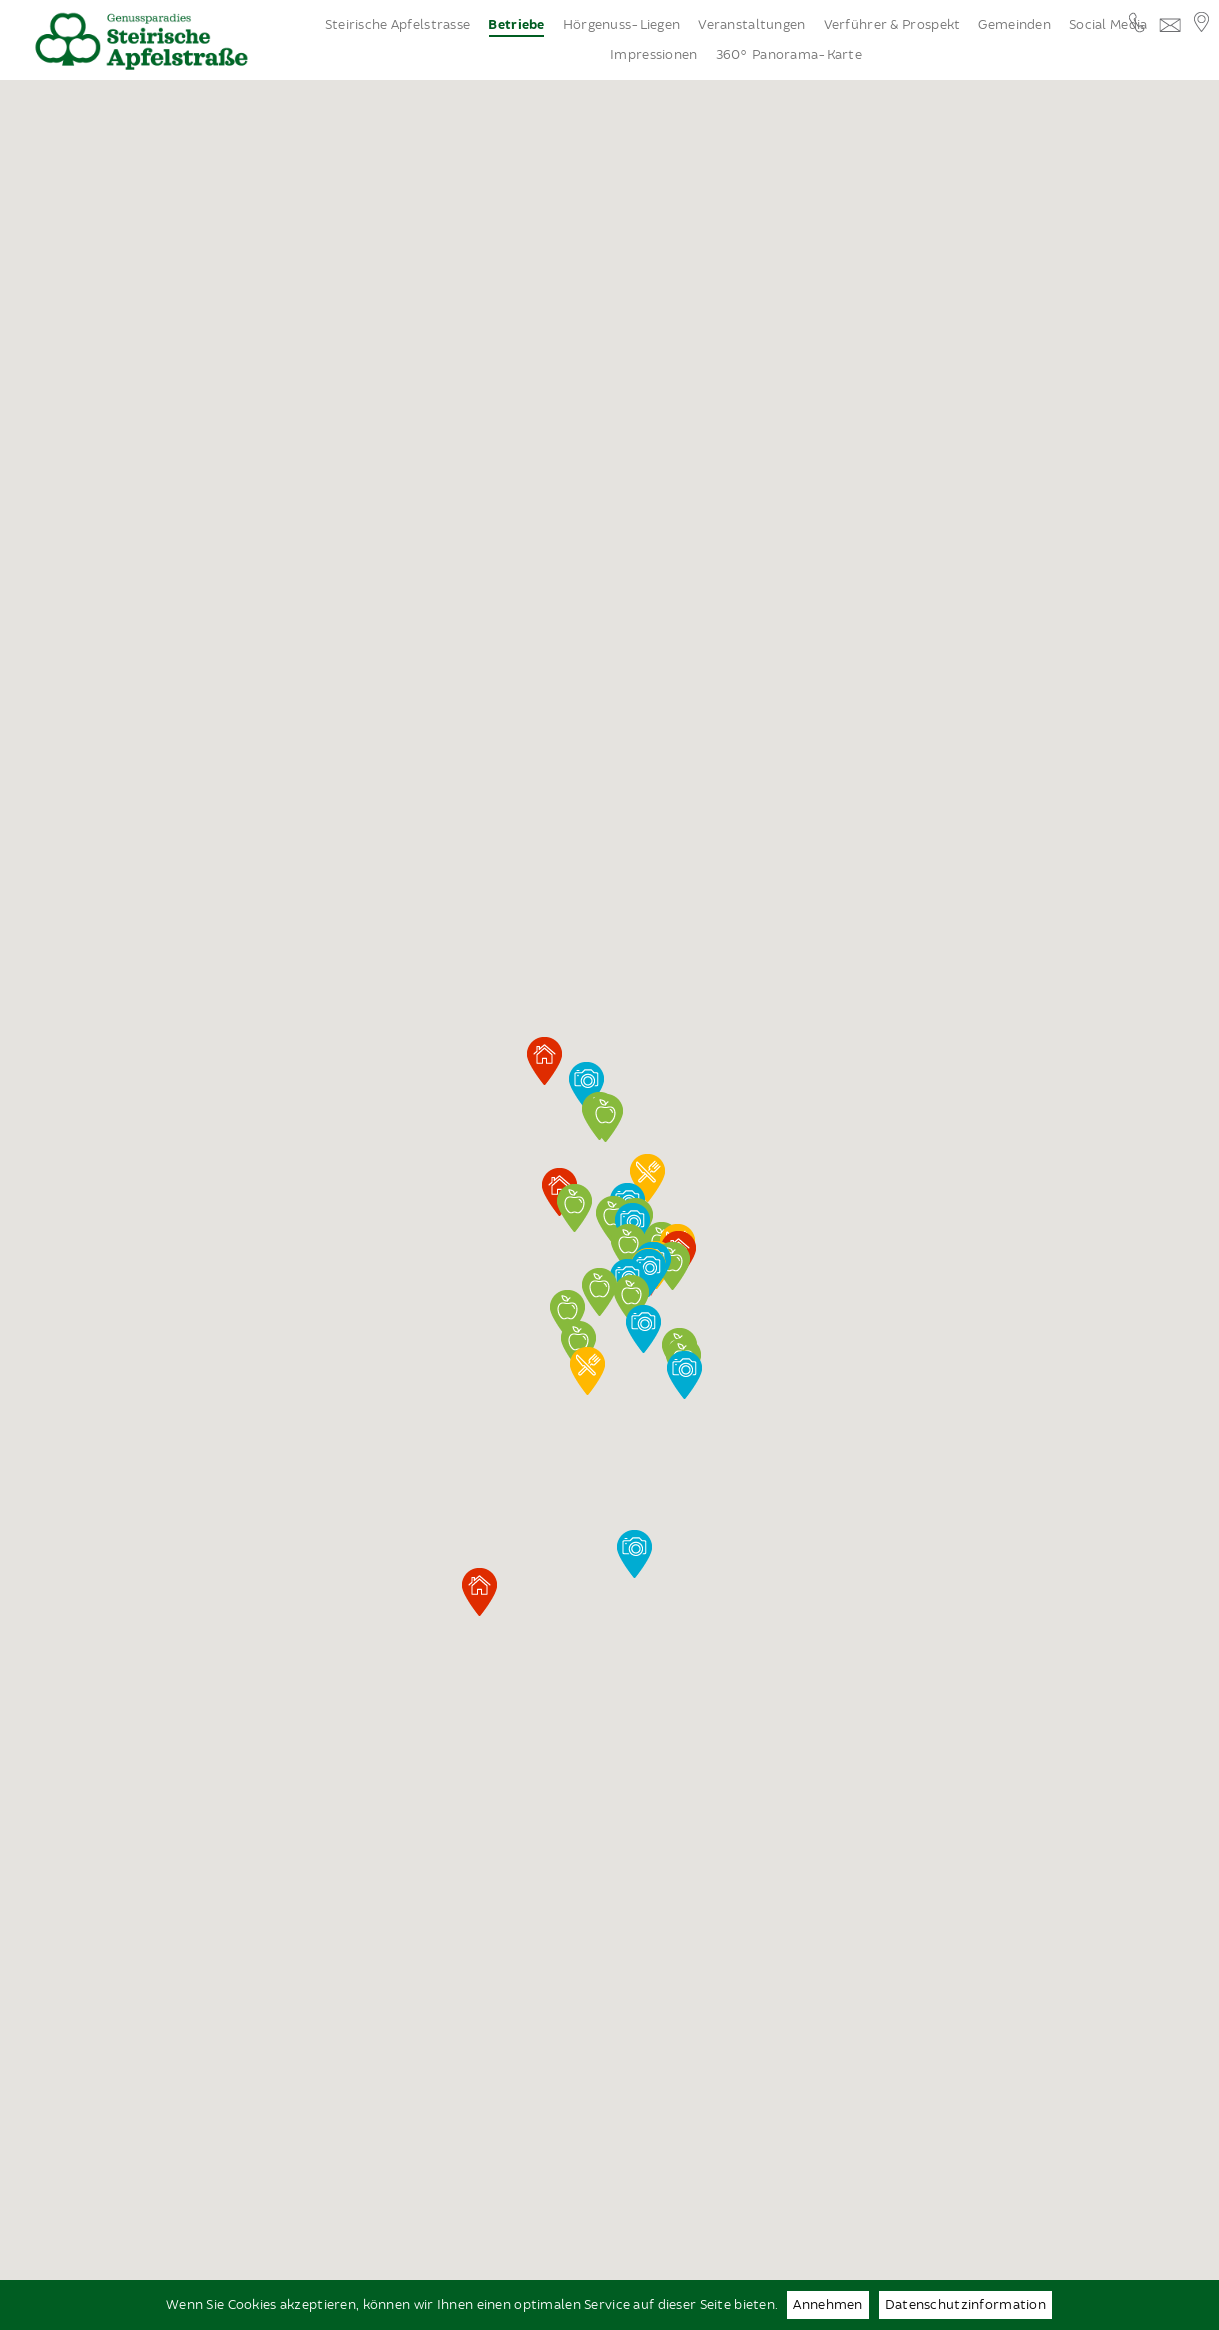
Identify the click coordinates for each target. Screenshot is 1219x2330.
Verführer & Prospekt (892, 25)
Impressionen (653, 55)
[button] (631, 1299)
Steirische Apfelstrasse (398, 25)
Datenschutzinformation (965, 2305)
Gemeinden (1014, 25)
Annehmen (827, 2305)
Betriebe (516, 25)
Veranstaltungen (751, 25)
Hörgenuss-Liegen (622, 25)
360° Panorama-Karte (789, 55)
